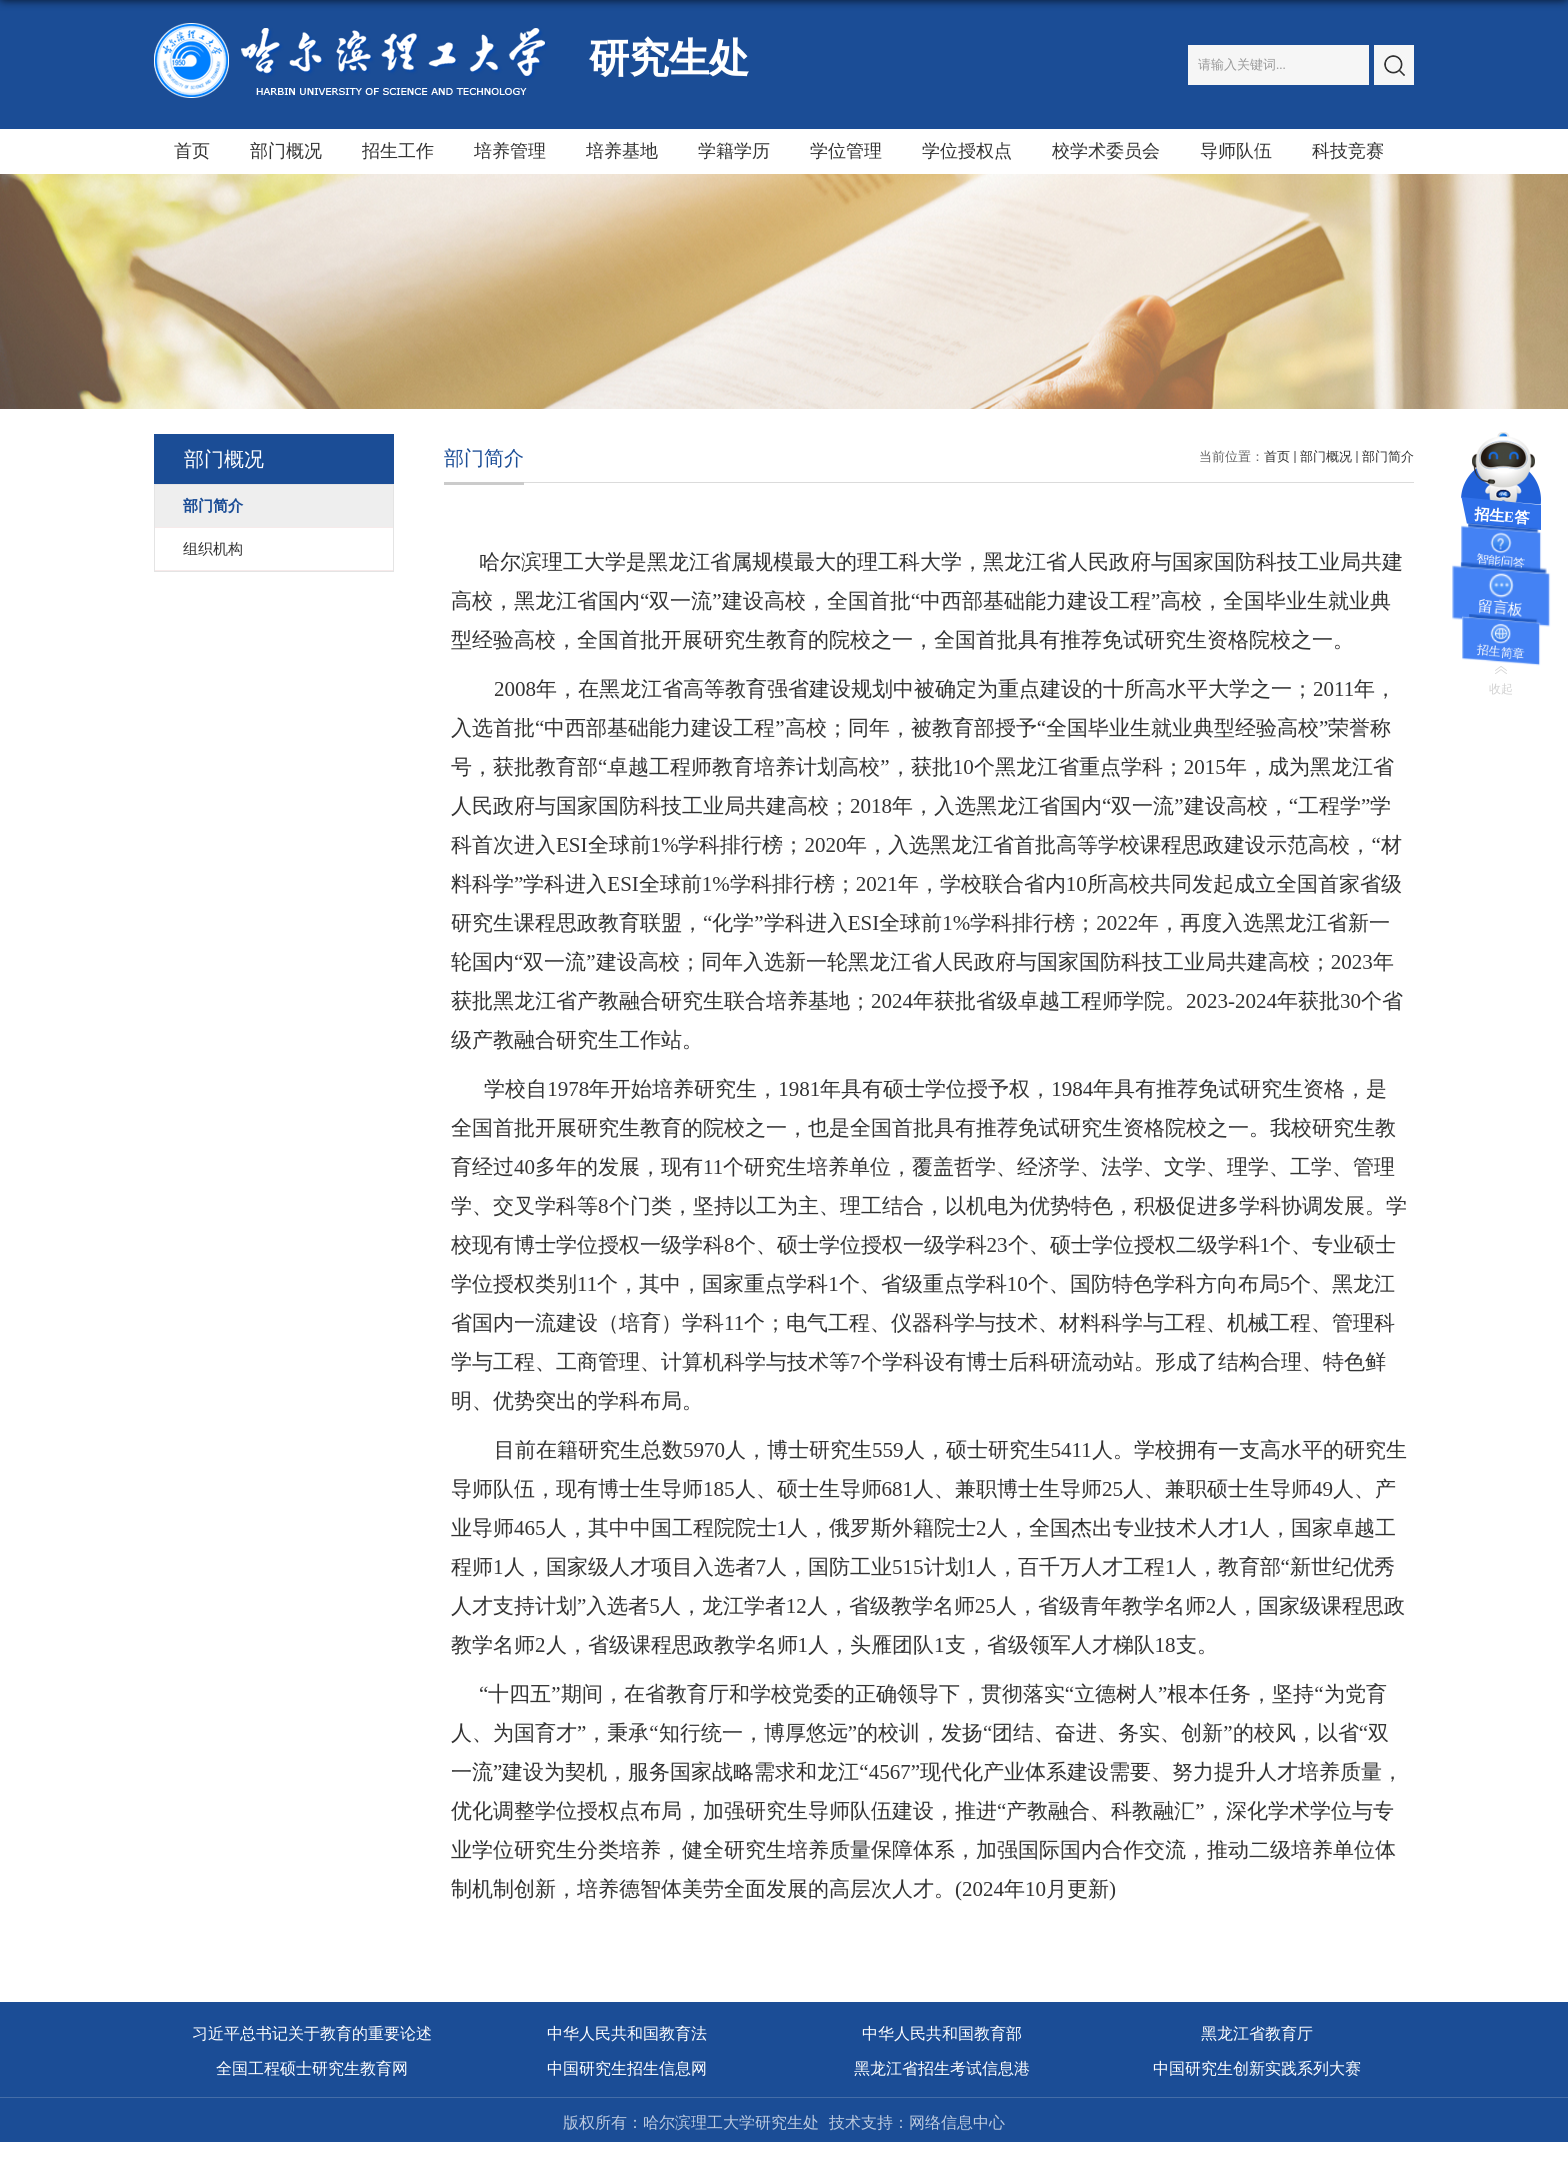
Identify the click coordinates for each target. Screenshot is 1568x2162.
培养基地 (622, 151)
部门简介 (1388, 456)
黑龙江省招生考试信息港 (942, 2068)
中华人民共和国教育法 (627, 2033)
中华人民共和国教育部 (942, 2033)
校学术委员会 (1106, 151)
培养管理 (510, 151)
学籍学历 (734, 151)
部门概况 (286, 151)
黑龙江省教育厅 (1257, 2033)
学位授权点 (967, 151)
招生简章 (1500, 652)
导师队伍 (1236, 151)
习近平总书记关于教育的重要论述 (312, 2033)
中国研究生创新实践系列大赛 (1257, 2068)
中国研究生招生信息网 (627, 2068)
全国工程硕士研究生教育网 (312, 2068)
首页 (192, 151)
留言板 (1500, 607)
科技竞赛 (1348, 151)
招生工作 (398, 151)
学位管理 (846, 151)
